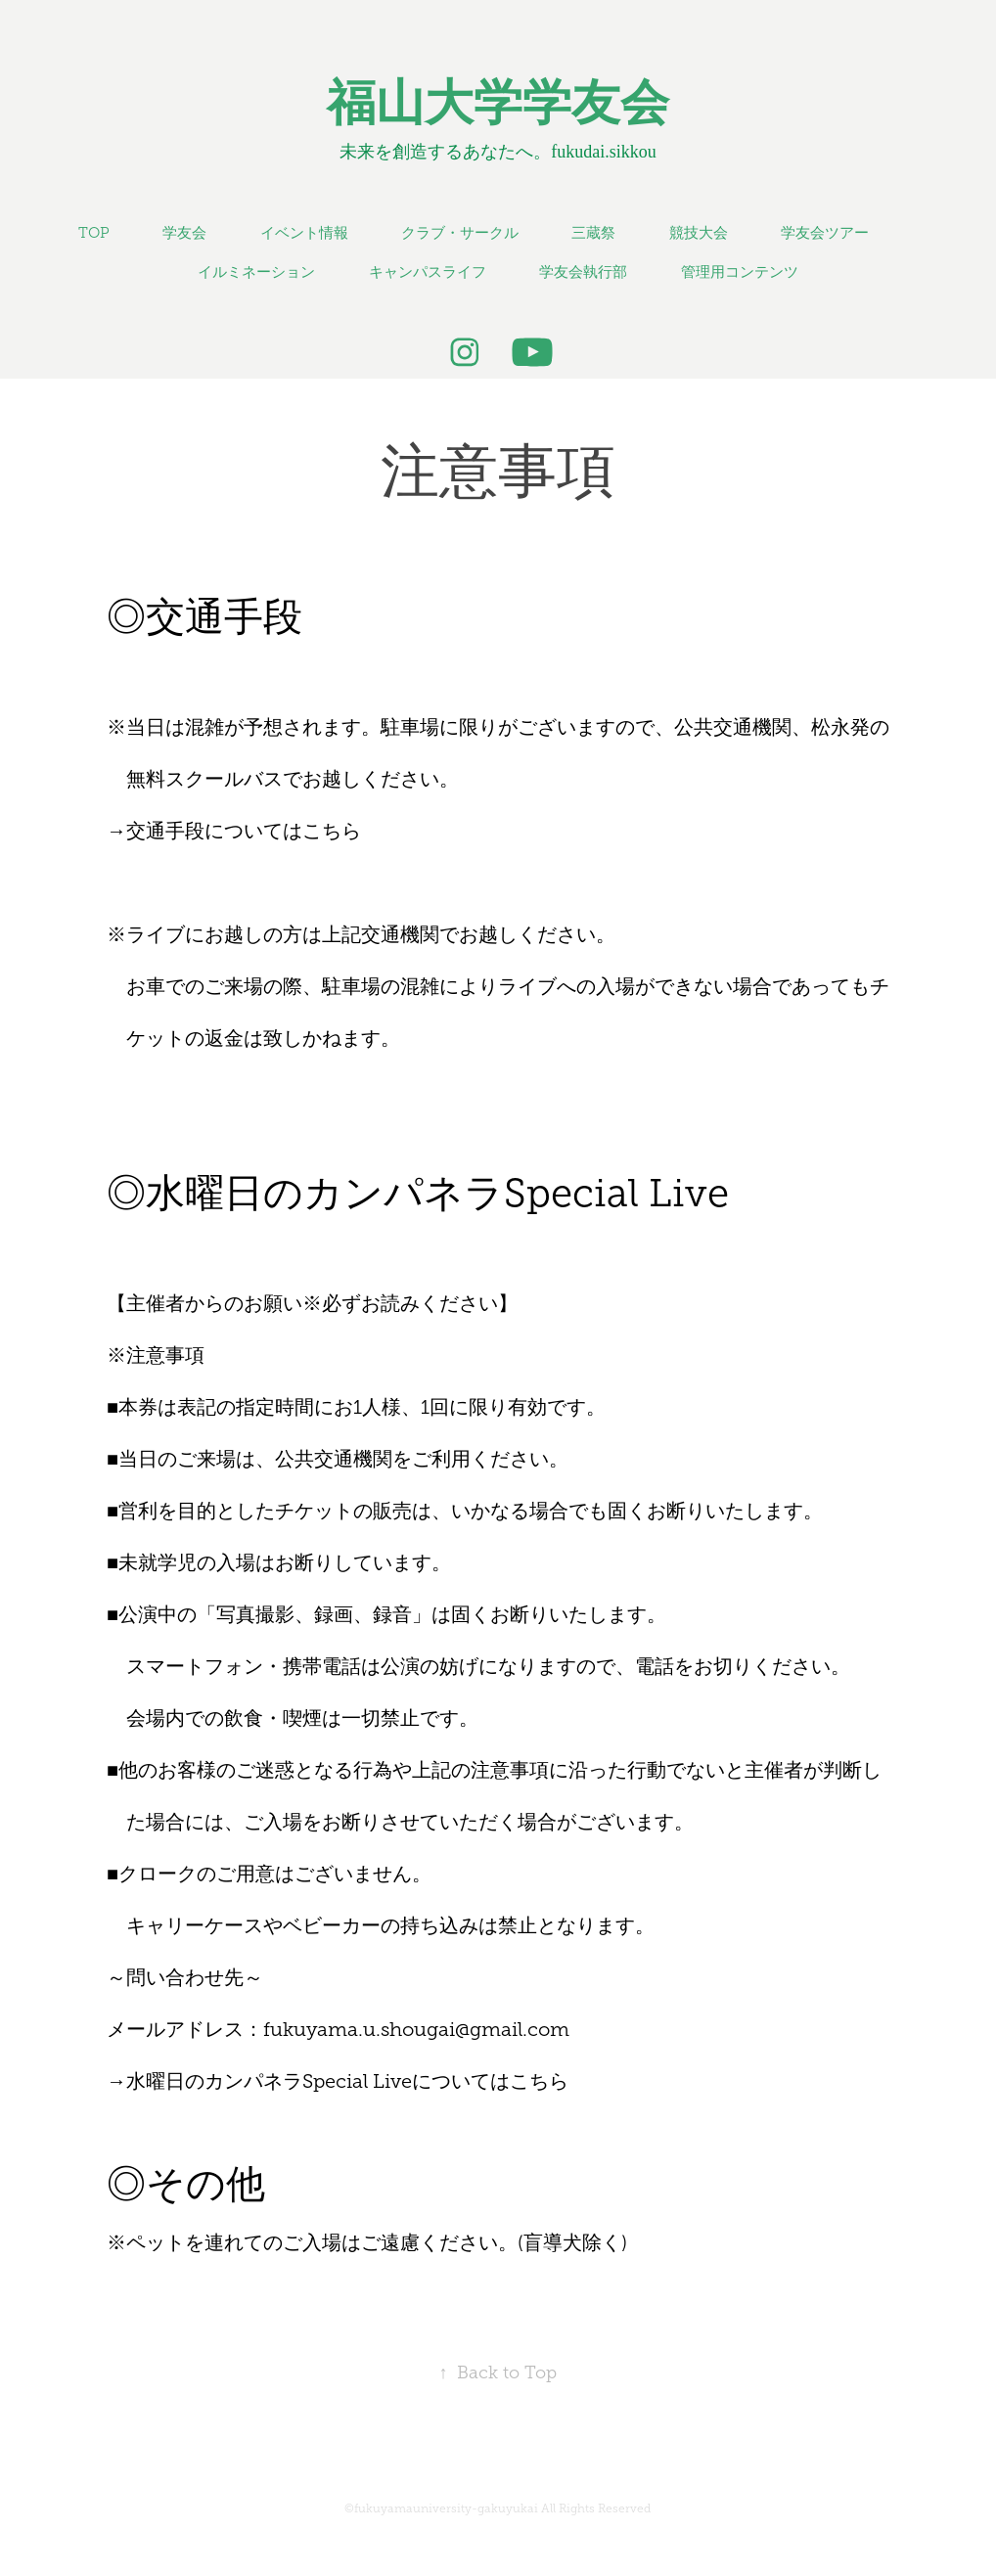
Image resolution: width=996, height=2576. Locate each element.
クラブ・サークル (460, 233)
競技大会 (698, 233)
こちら (331, 830)
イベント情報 (304, 233)
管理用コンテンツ (739, 272)
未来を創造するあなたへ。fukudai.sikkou (498, 151)
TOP (94, 233)
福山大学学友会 (498, 102)
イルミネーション (256, 272)
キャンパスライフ (427, 272)
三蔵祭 (593, 233)
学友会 (184, 233)
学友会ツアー (825, 233)
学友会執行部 (583, 272)
